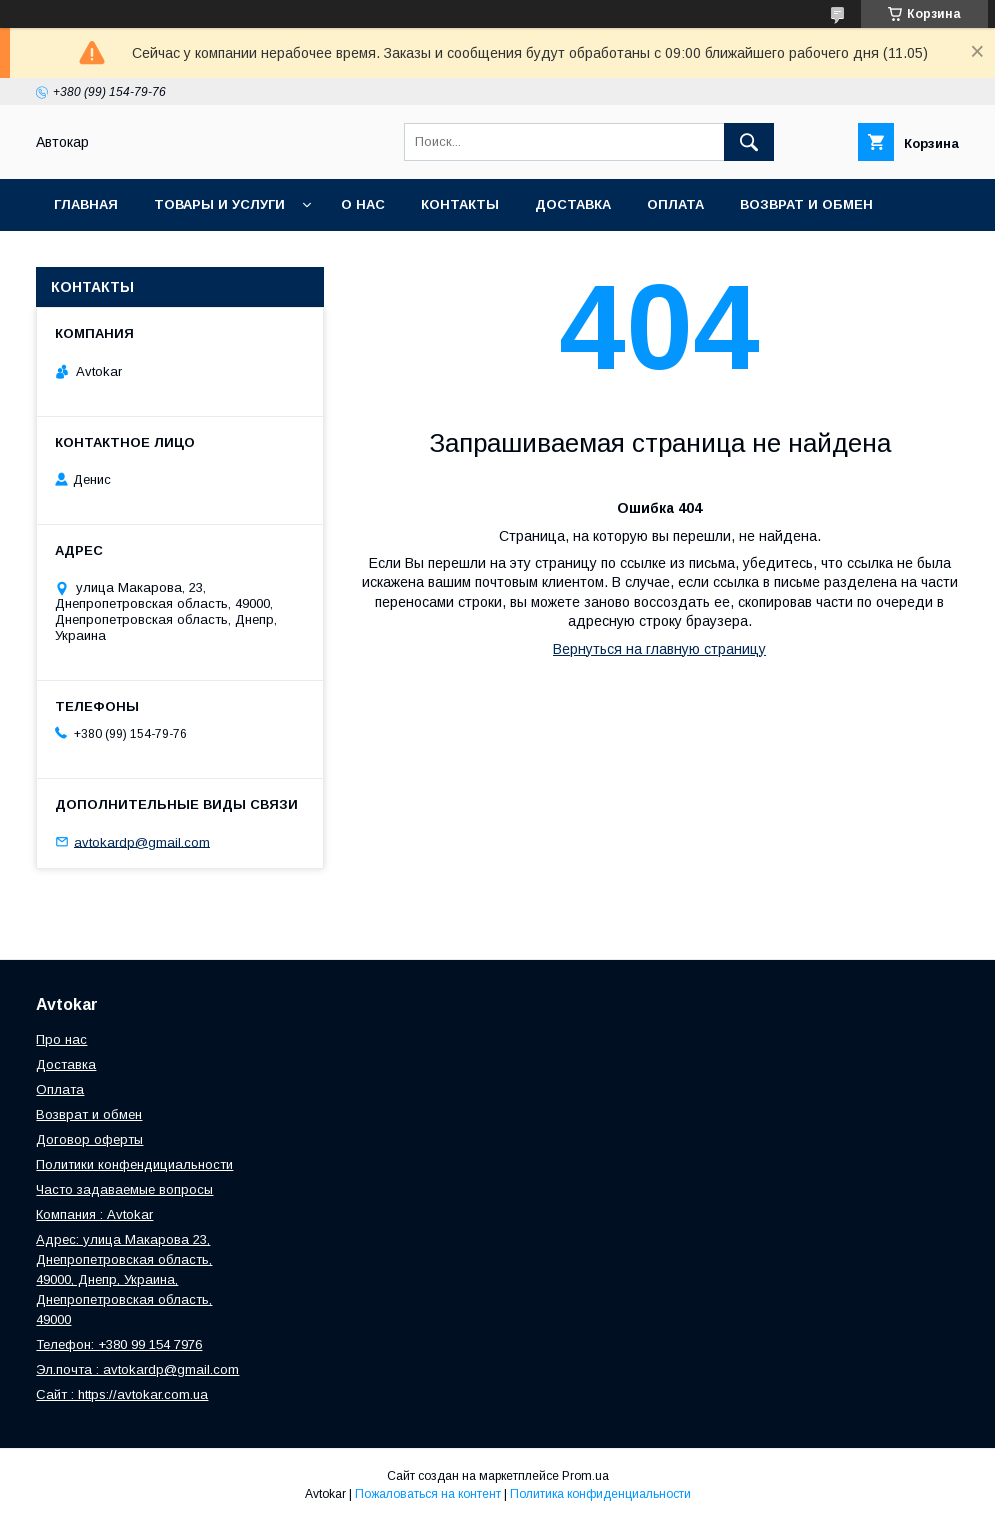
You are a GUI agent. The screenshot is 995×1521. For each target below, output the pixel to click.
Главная (86, 204)
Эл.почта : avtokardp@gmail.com (137, 1369)
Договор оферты (89, 1139)
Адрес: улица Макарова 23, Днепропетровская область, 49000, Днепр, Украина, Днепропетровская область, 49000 (124, 1279)
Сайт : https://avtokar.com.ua (122, 1394)
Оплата (675, 204)
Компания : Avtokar (94, 1214)
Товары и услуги (219, 204)
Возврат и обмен (806, 204)
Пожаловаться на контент (428, 1494)
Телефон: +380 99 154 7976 (119, 1344)
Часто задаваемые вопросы (124, 1189)
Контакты (460, 204)
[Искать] (749, 142)
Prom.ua (585, 1476)
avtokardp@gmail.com (142, 841)
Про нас (61, 1039)
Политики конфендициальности (134, 1164)
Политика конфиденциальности (600, 1494)
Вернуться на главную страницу (659, 649)
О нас (363, 204)
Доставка (573, 204)
